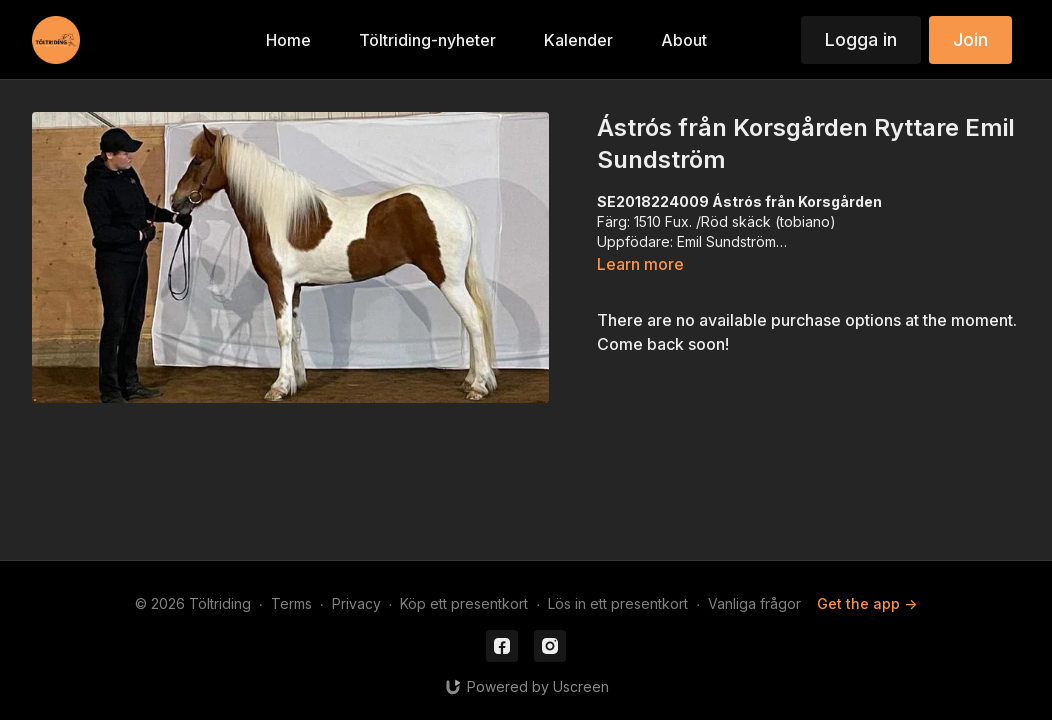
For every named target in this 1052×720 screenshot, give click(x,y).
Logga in (861, 39)
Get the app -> (867, 603)
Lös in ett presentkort (618, 603)
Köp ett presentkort (464, 603)
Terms (291, 603)
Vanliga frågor (754, 603)
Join (970, 39)
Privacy (356, 603)
